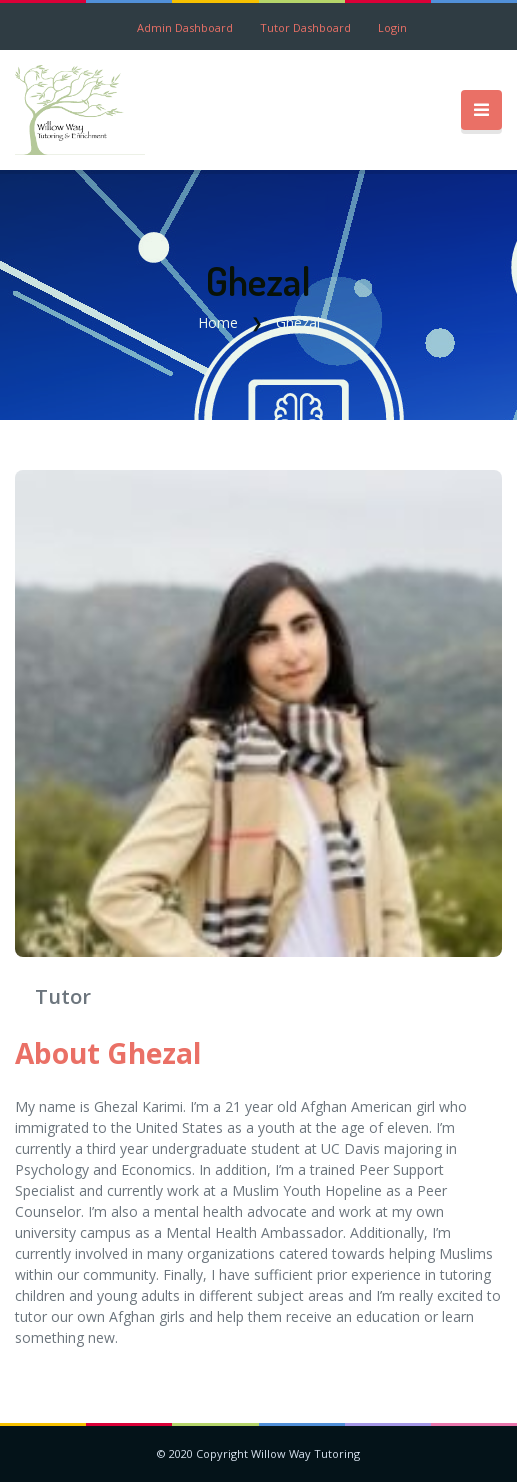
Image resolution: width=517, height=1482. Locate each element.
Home (218, 322)
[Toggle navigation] (481, 110)
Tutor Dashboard (305, 27)
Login (392, 27)
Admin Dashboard (185, 27)
